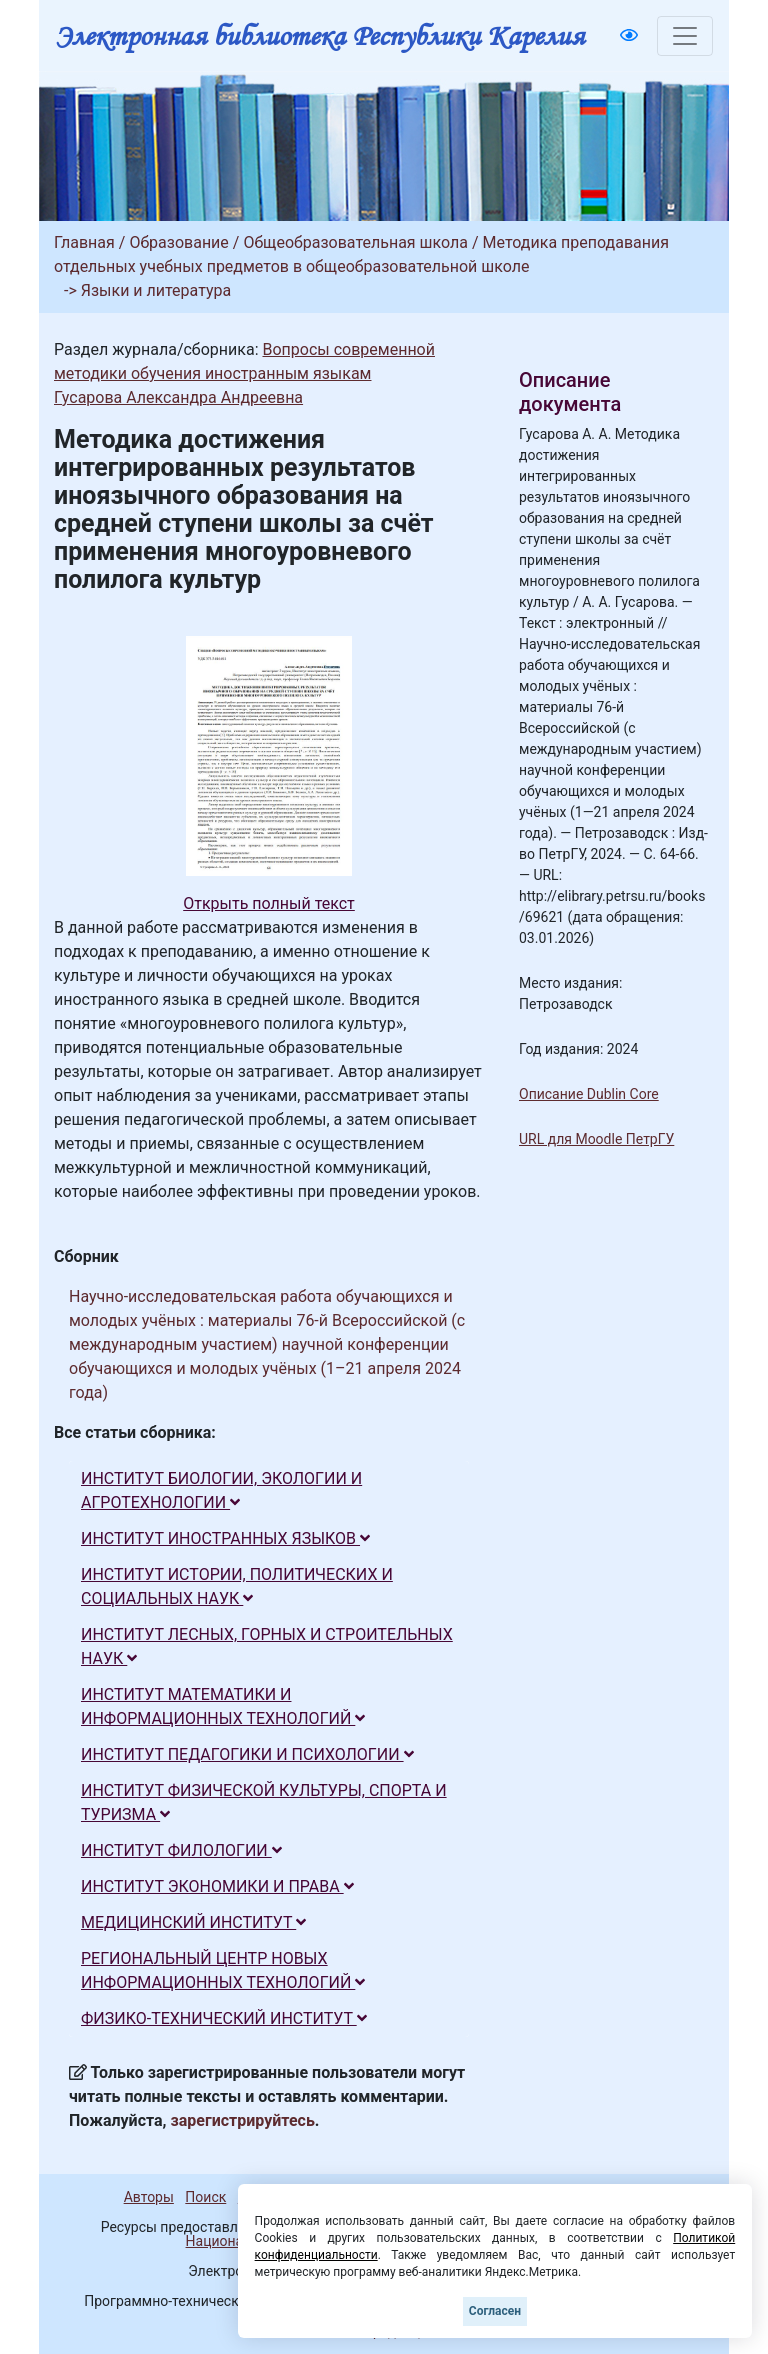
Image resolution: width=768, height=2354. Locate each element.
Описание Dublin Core (589, 1094)
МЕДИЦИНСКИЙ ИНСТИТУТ (193, 1922)
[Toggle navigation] (685, 36)
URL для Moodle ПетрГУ (596, 1139)
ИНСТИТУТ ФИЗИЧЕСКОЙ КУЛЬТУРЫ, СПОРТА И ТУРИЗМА (264, 1802)
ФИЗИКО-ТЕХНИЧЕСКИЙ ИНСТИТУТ (224, 2018)
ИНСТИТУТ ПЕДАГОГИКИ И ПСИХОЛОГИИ (247, 1754)
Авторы (149, 2197)
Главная (84, 242)
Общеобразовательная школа (355, 242)
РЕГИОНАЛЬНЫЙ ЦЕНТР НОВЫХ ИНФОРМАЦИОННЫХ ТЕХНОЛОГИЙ (223, 1970)
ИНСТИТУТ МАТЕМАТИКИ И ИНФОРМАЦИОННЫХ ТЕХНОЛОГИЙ (223, 1706)
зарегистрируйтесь (243, 2120)
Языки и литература (156, 290)
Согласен (495, 2311)
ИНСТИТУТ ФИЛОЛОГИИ (181, 1850)
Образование (178, 242)
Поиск (205, 2197)
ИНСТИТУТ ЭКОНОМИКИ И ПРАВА (217, 1886)
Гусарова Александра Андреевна (178, 397)
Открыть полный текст (269, 903)
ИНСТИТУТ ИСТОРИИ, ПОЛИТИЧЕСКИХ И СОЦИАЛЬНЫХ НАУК (237, 1586)
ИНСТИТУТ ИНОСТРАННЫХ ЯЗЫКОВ (225, 1538)
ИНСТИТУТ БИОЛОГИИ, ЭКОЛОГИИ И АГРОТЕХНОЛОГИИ (221, 1490)
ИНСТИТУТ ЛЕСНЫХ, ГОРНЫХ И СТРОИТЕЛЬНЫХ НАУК (267, 1646)
